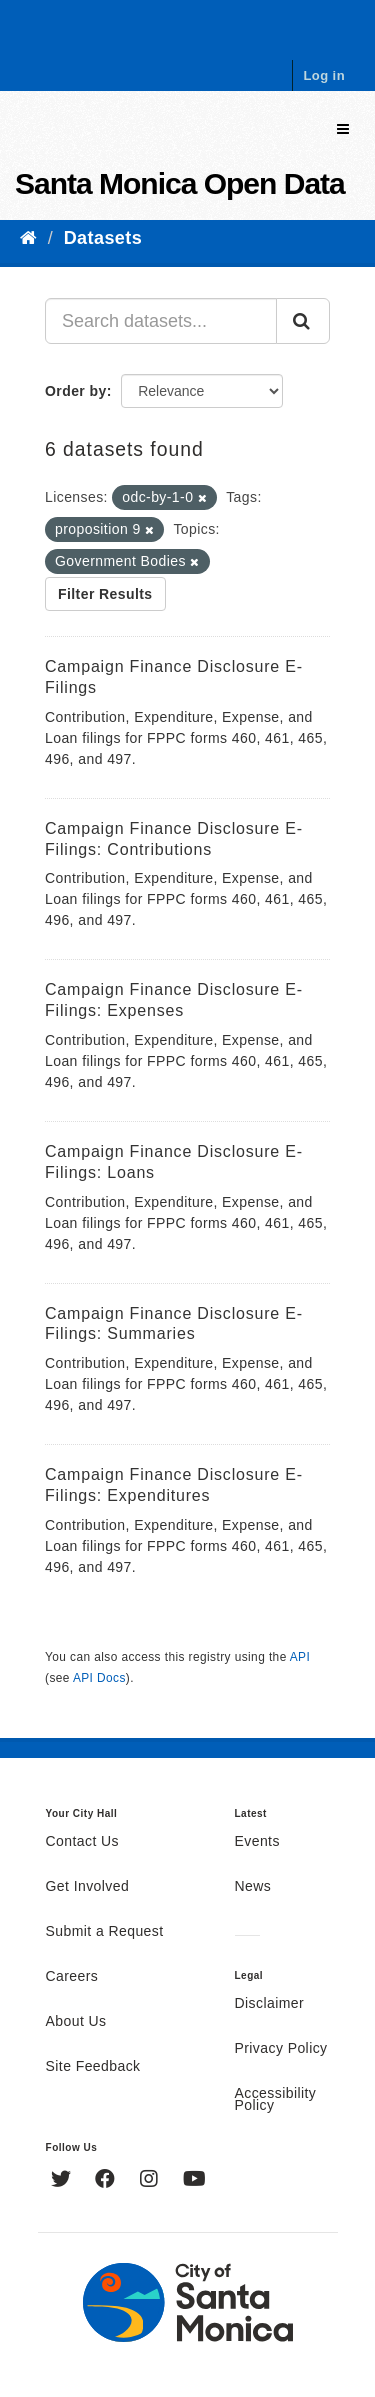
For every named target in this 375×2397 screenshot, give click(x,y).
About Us (76, 2022)
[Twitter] (63, 2181)
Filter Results (105, 594)
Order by (76, 391)
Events (257, 1842)
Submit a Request (105, 1932)
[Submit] (303, 321)
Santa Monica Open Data (180, 183)
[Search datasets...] (161, 321)
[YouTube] (194, 2181)
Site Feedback (93, 2067)
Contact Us (82, 1842)
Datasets (103, 238)
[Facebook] (107, 2181)
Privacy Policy (281, 2049)
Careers (72, 1977)
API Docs (99, 1678)
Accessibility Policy (276, 2100)
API (300, 1657)
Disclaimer (270, 2004)
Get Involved (88, 1887)
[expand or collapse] (343, 129)
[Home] (28, 238)
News (253, 1887)
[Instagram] (151, 2181)
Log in (324, 75)
